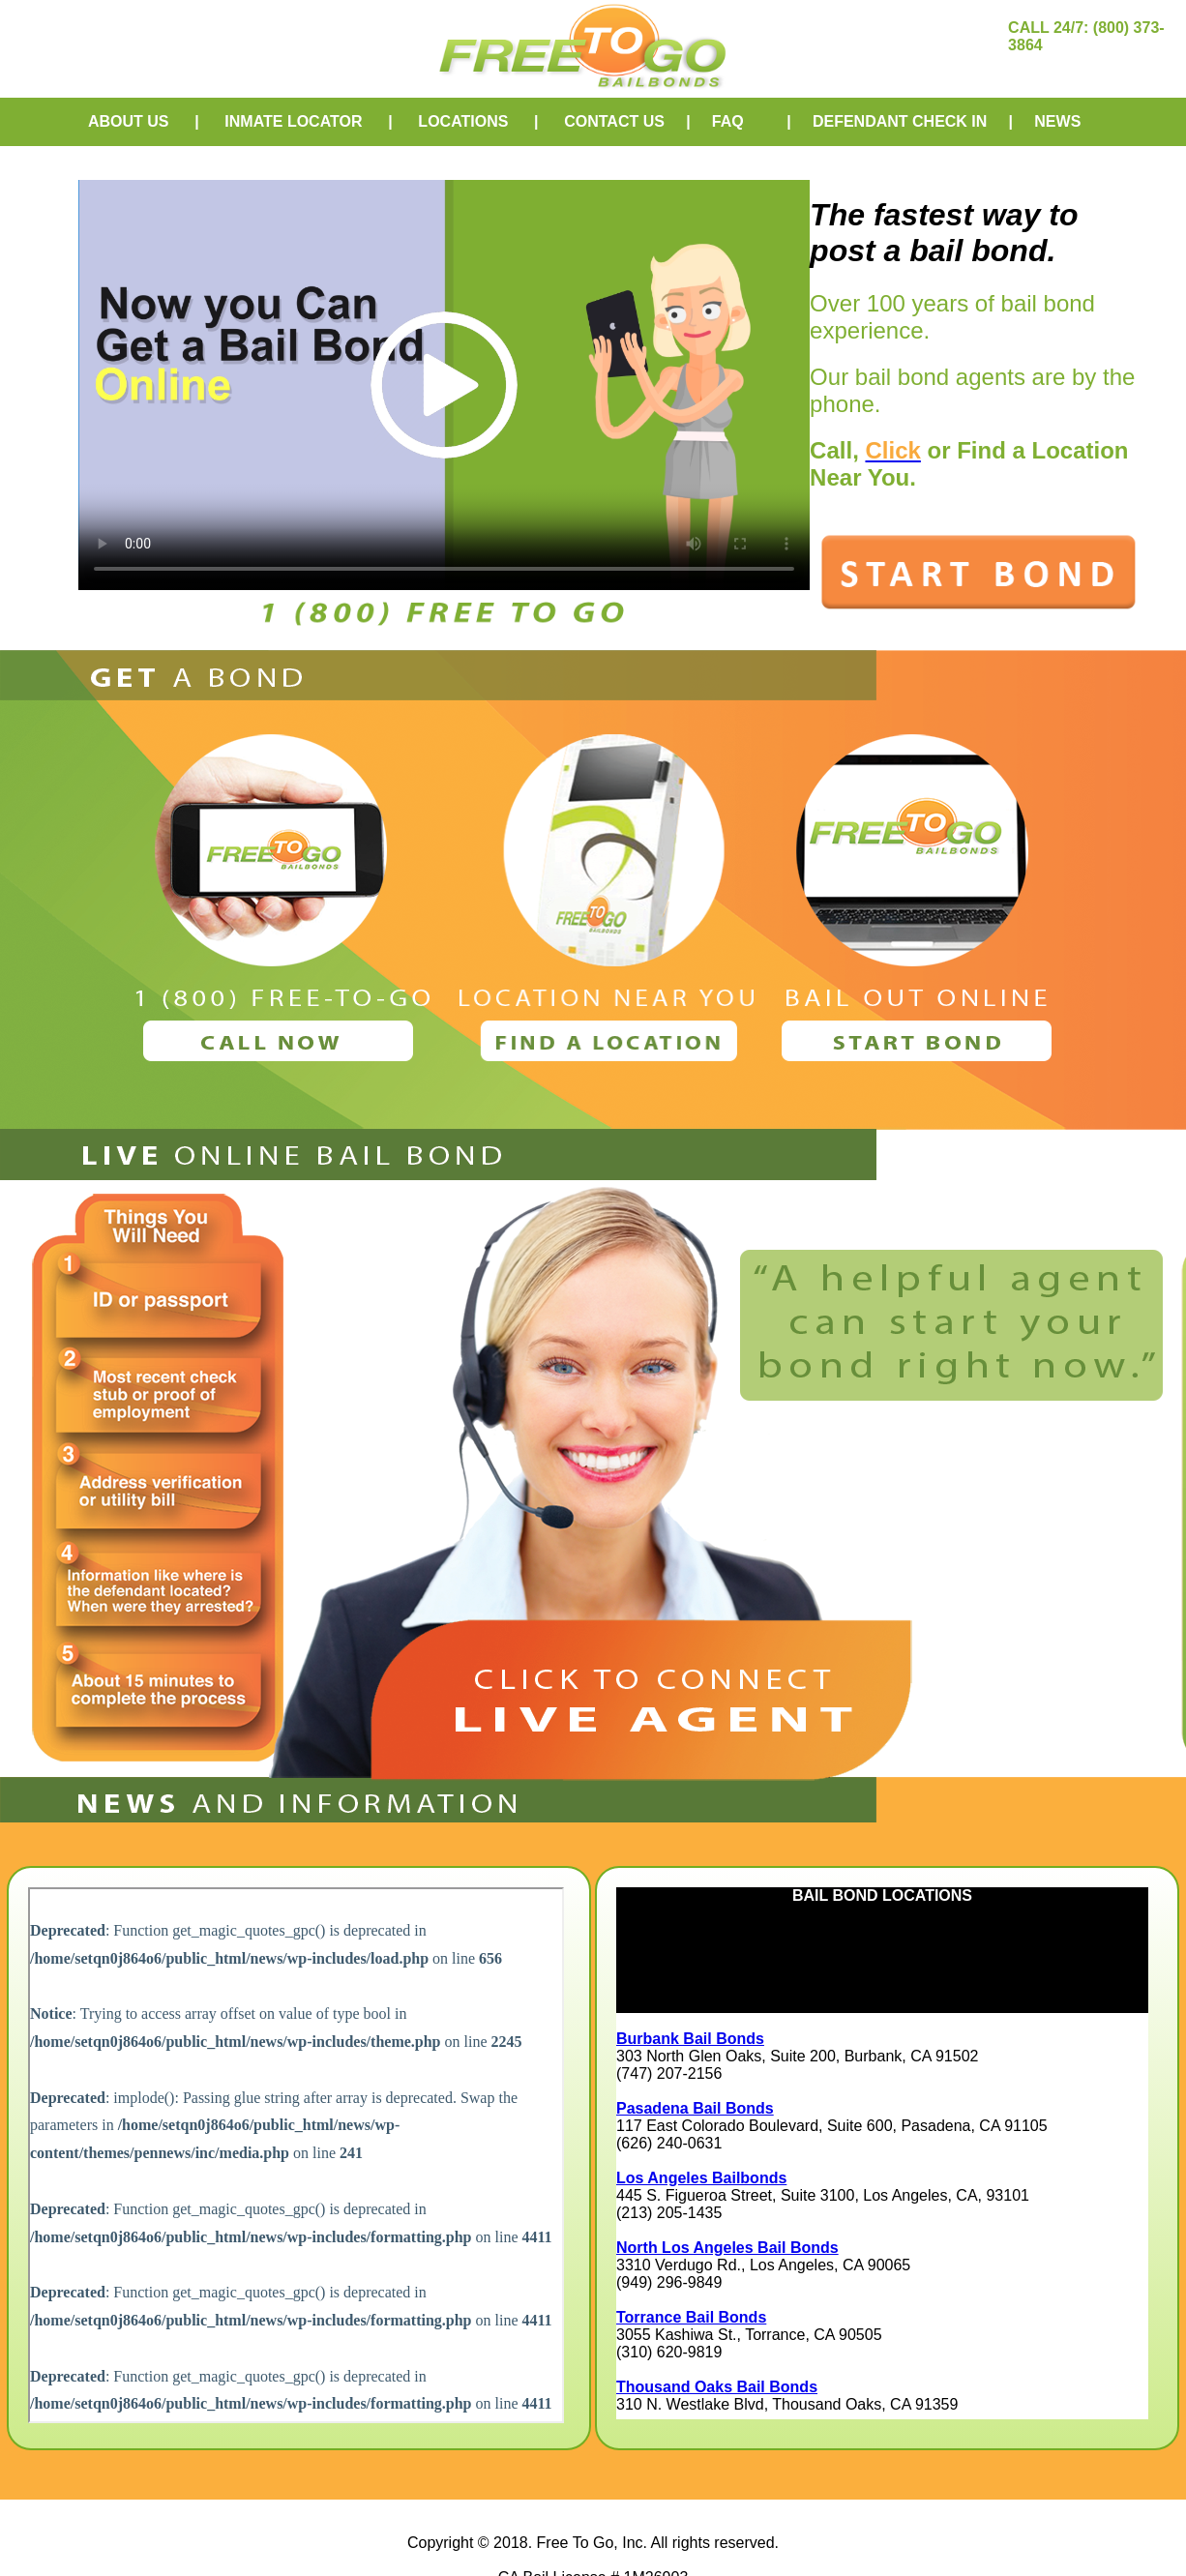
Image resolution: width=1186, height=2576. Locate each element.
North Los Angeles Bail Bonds (727, 2247)
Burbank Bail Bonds (690, 2038)
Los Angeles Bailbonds (701, 2178)
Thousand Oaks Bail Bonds (716, 2387)
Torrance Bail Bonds (691, 2317)
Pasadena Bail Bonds (695, 2108)
